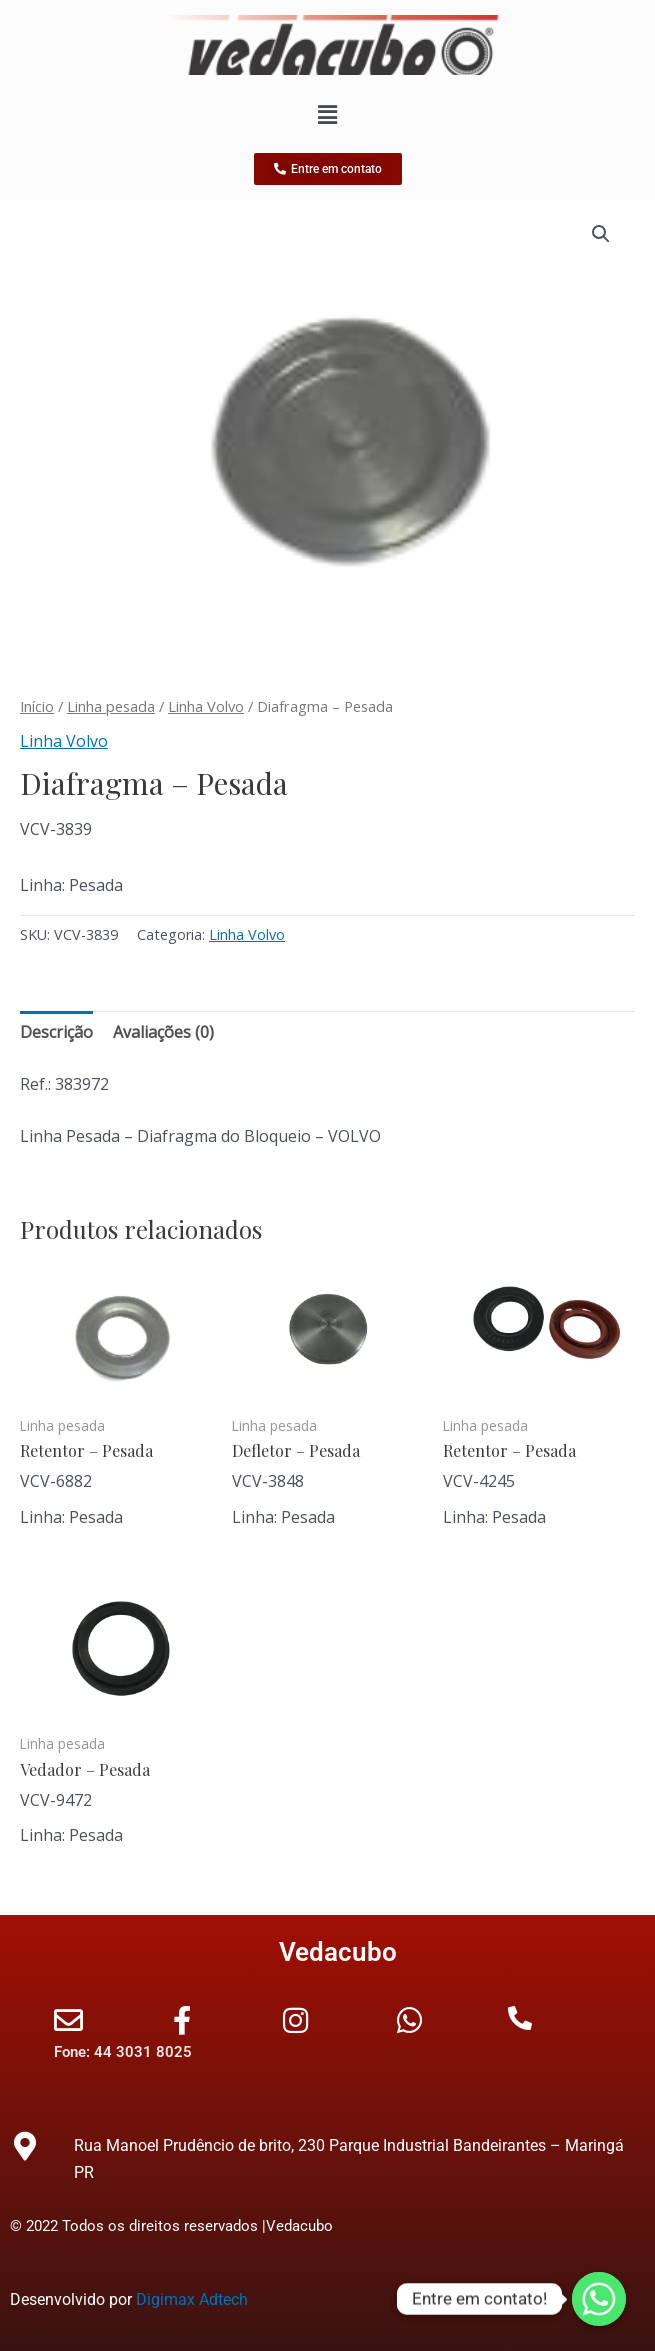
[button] (601, 234)
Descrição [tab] (56, 1032)
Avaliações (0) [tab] (163, 1032)
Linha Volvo (206, 706)
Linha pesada (111, 706)
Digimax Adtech (192, 2299)
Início (37, 706)
